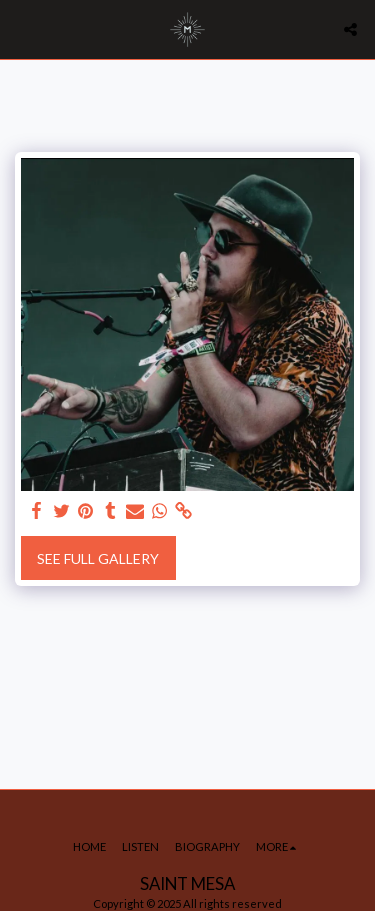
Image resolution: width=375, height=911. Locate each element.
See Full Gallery (98, 558)
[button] (22, 29)
